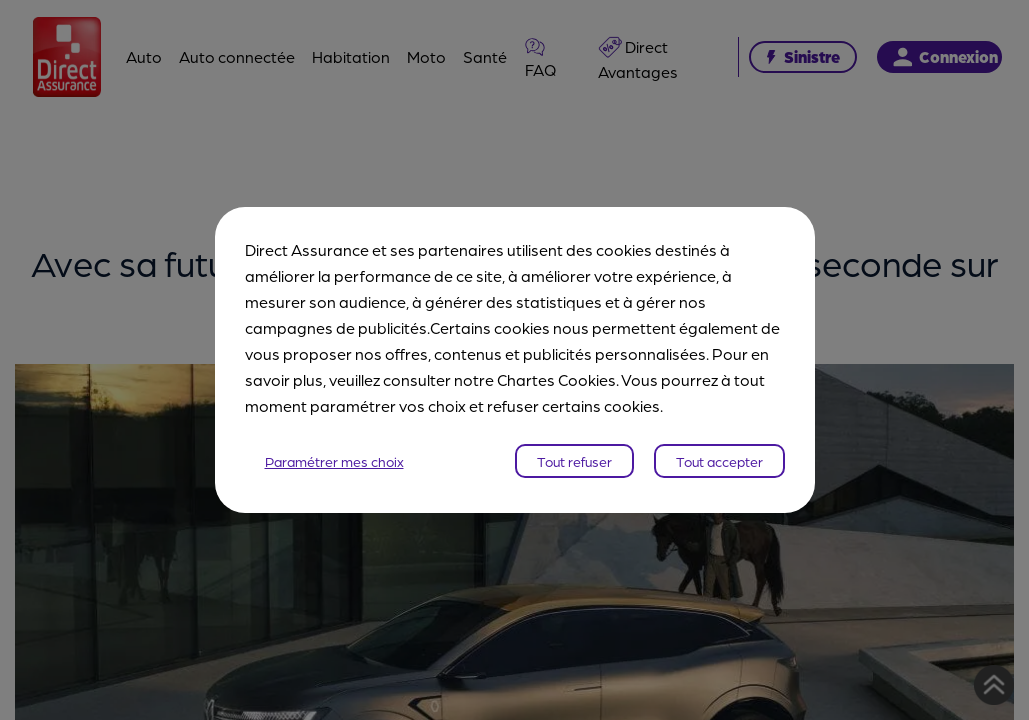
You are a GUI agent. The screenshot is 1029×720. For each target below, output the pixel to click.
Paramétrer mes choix (334, 461)
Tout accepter (719, 461)
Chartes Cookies (556, 379)
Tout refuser (574, 461)
